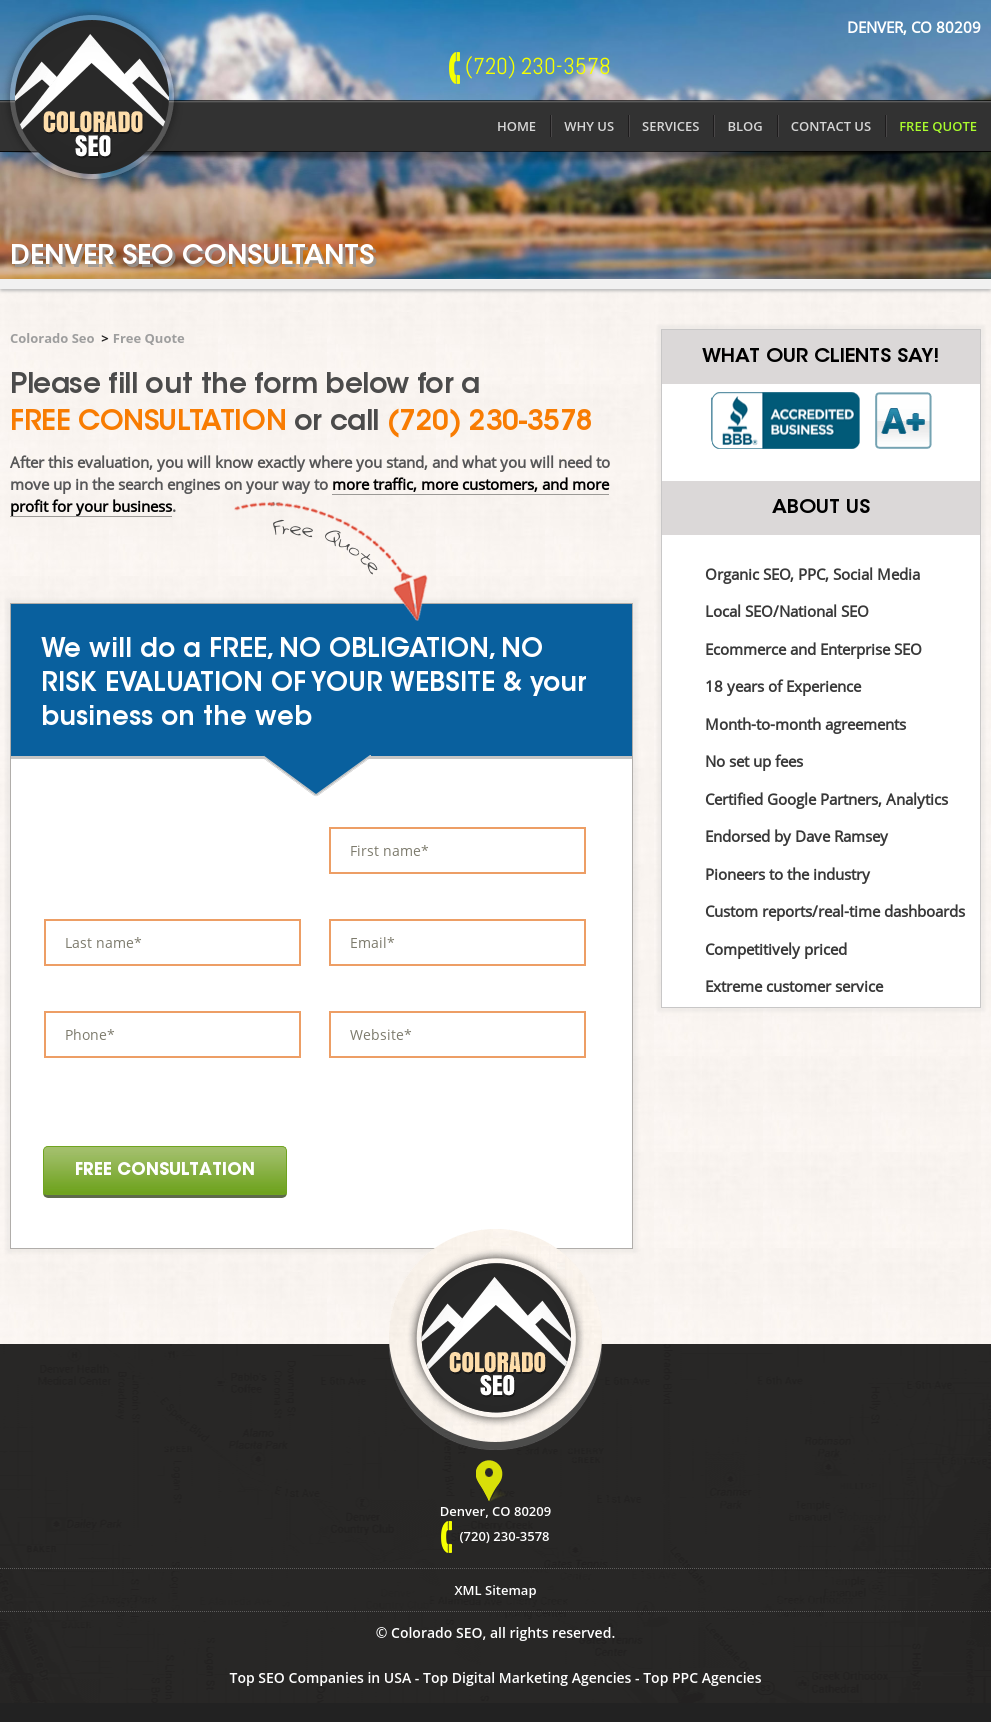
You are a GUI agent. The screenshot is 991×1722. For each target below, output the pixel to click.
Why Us (589, 126)
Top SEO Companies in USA (321, 1677)
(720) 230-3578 (490, 423)
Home (516, 126)
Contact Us (831, 126)
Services (670, 126)
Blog (744, 126)
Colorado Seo (52, 338)
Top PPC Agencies (702, 1677)
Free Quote (938, 126)
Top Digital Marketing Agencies (527, 1677)
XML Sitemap (496, 1590)
